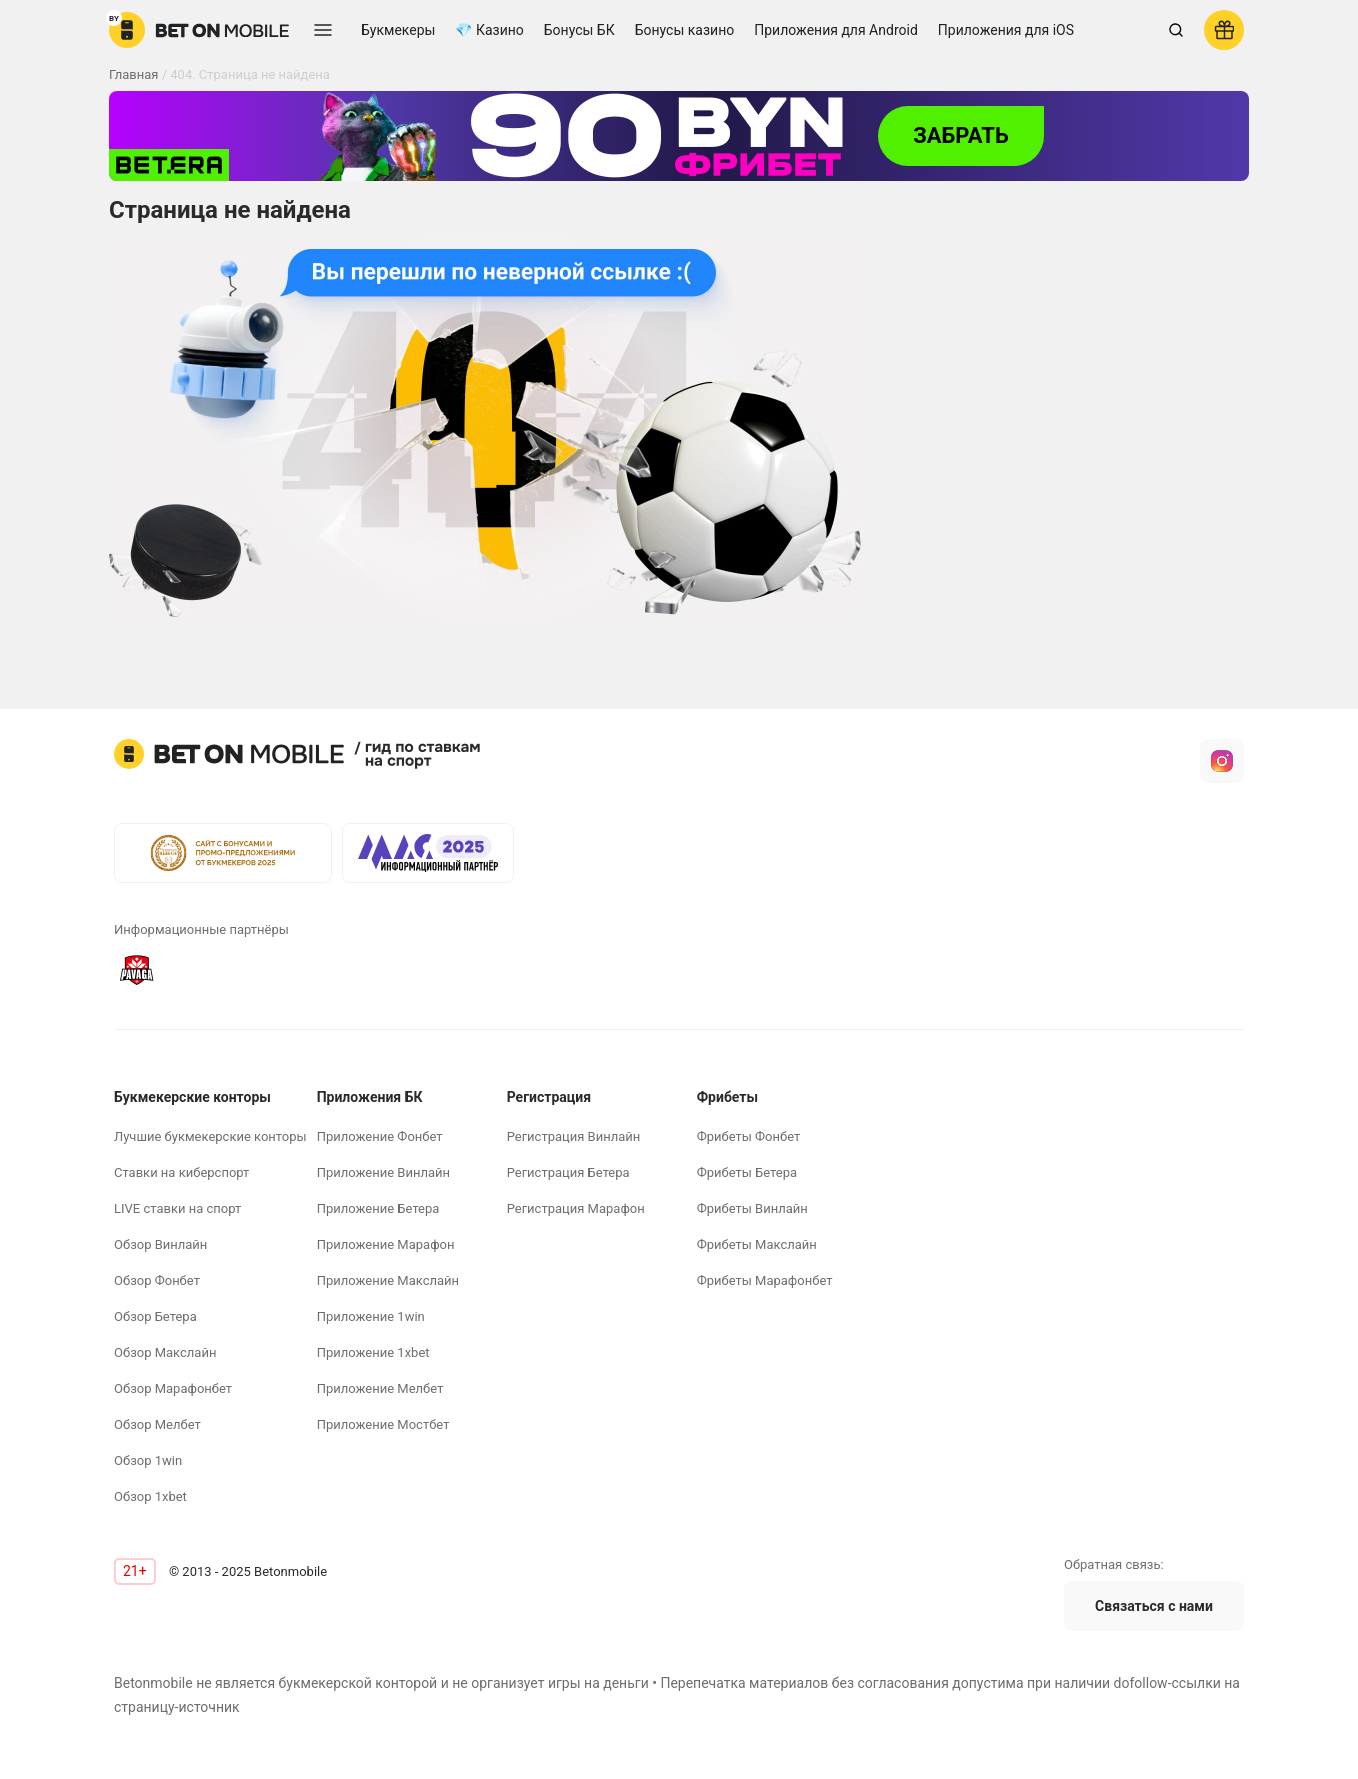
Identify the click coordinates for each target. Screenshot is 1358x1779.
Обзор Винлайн (160, 1244)
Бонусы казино (685, 30)
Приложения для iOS (1006, 30)
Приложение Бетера (378, 1208)
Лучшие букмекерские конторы (210, 1136)
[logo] (199, 30)
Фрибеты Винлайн (752, 1208)
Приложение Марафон (386, 1244)
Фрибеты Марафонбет (765, 1280)
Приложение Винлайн (383, 1172)
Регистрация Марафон (576, 1208)
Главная (133, 74)
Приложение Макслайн (388, 1280)
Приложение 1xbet (373, 1352)
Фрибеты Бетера (747, 1172)
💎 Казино (489, 30)
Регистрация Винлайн (574, 1136)
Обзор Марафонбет (173, 1388)
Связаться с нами (1154, 1606)
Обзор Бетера (155, 1316)
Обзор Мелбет (157, 1424)
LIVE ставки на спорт (177, 1208)
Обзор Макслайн (165, 1352)
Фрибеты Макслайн (757, 1244)
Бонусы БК (579, 30)
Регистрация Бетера (568, 1172)
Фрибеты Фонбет (749, 1136)
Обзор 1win (148, 1460)
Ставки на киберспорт (181, 1172)
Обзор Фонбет (157, 1280)
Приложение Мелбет (380, 1388)
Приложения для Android (836, 30)
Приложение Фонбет (380, 1136)
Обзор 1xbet (150, 1496)
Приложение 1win (371, 1316)
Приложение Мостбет (383, 1424)
